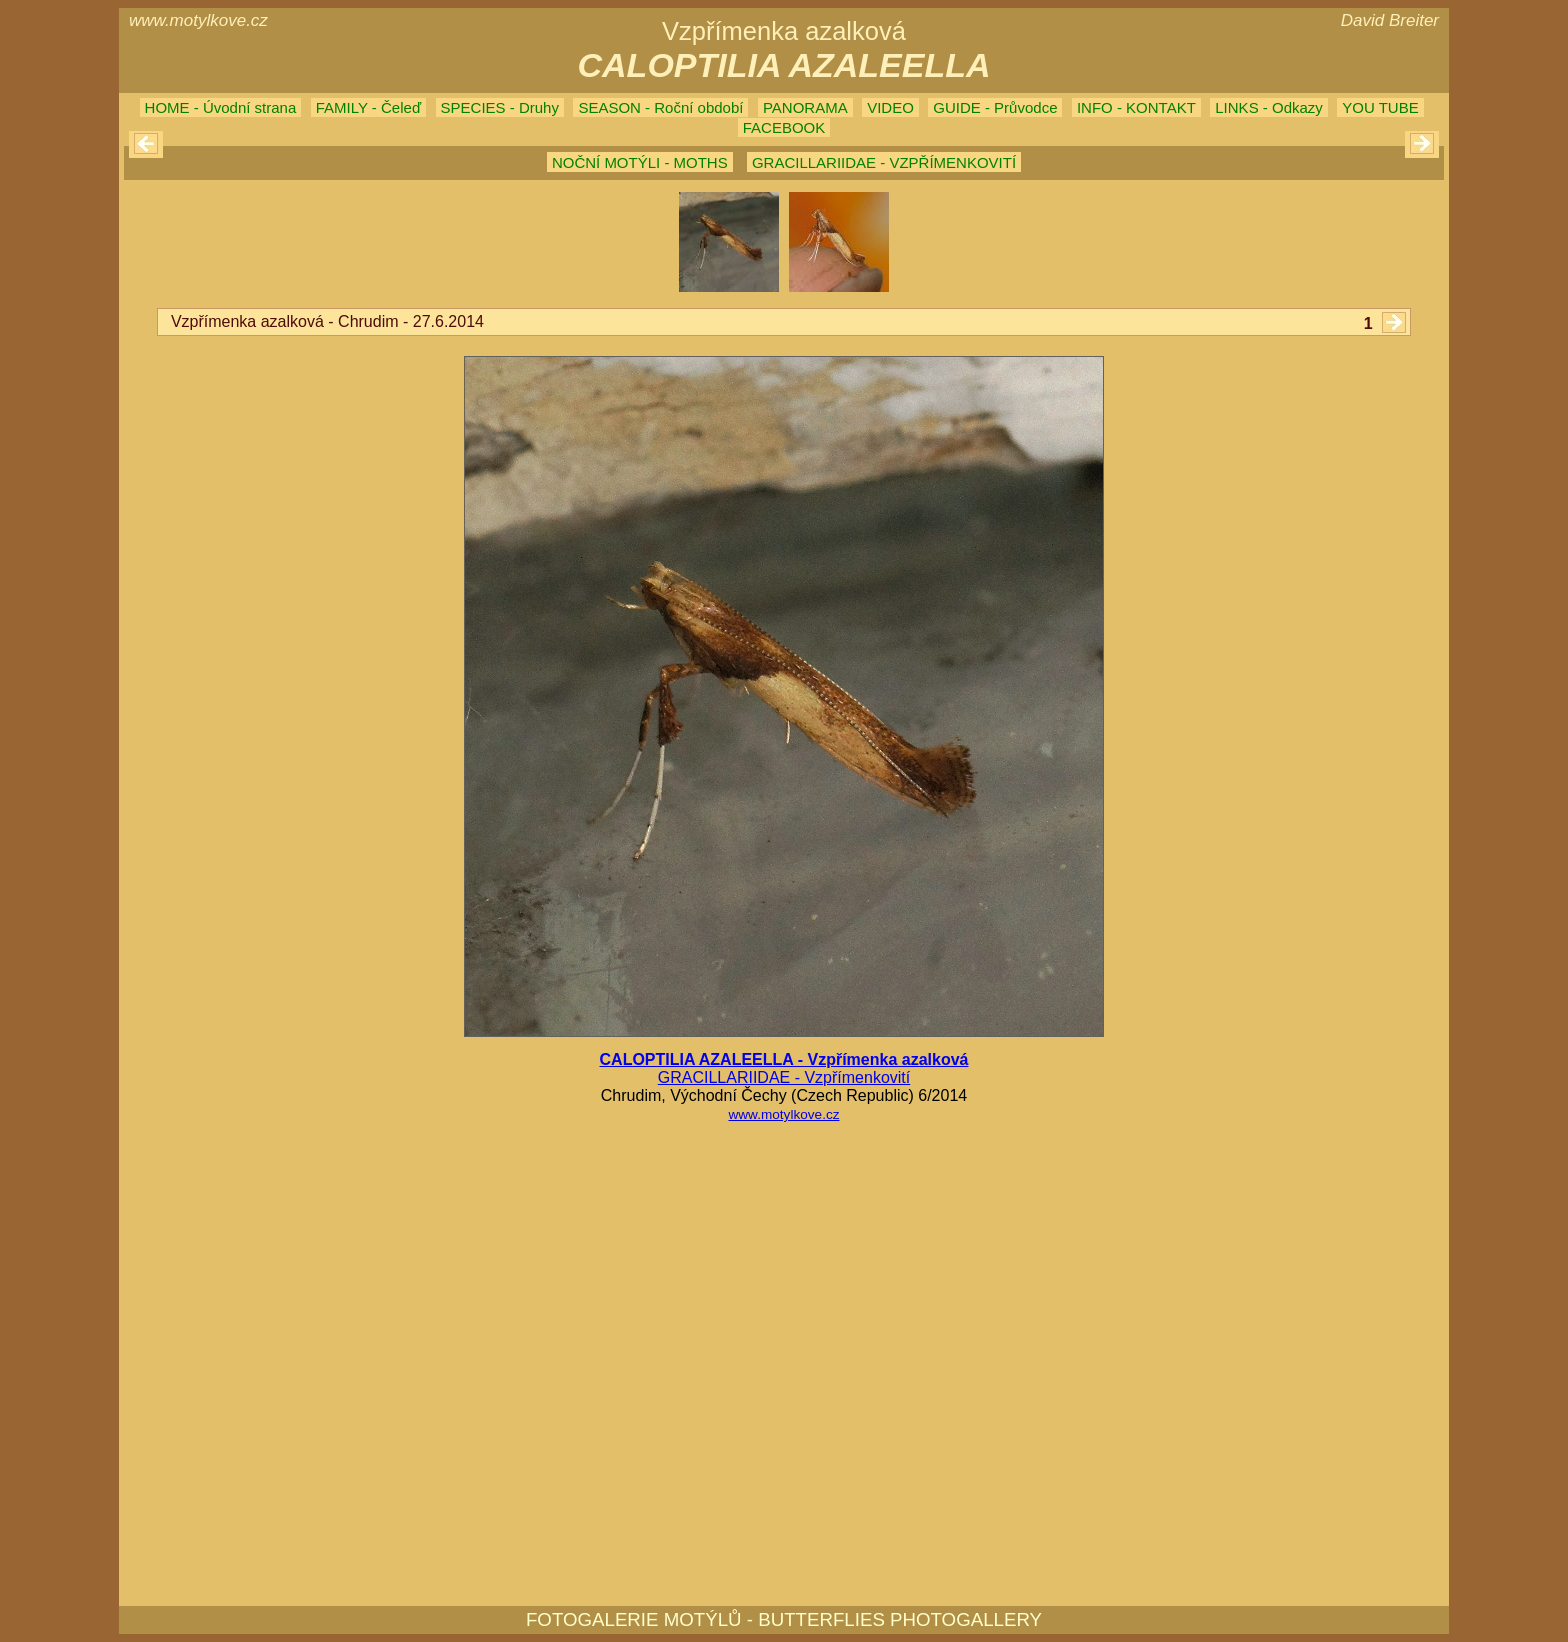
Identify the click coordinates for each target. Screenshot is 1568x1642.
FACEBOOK (784, 127)
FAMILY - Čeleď (368, 107)
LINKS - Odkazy (1269, 107)
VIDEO (890, 107)
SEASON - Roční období (660, 107)
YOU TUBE (1380, 107)
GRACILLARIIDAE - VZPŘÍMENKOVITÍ (884, 162)
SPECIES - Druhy (500, 107)
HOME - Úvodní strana (221, 107)
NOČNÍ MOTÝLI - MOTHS (640, 162)
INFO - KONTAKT (1136, 107)
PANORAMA (805, 107)
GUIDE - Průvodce (995, 107)
